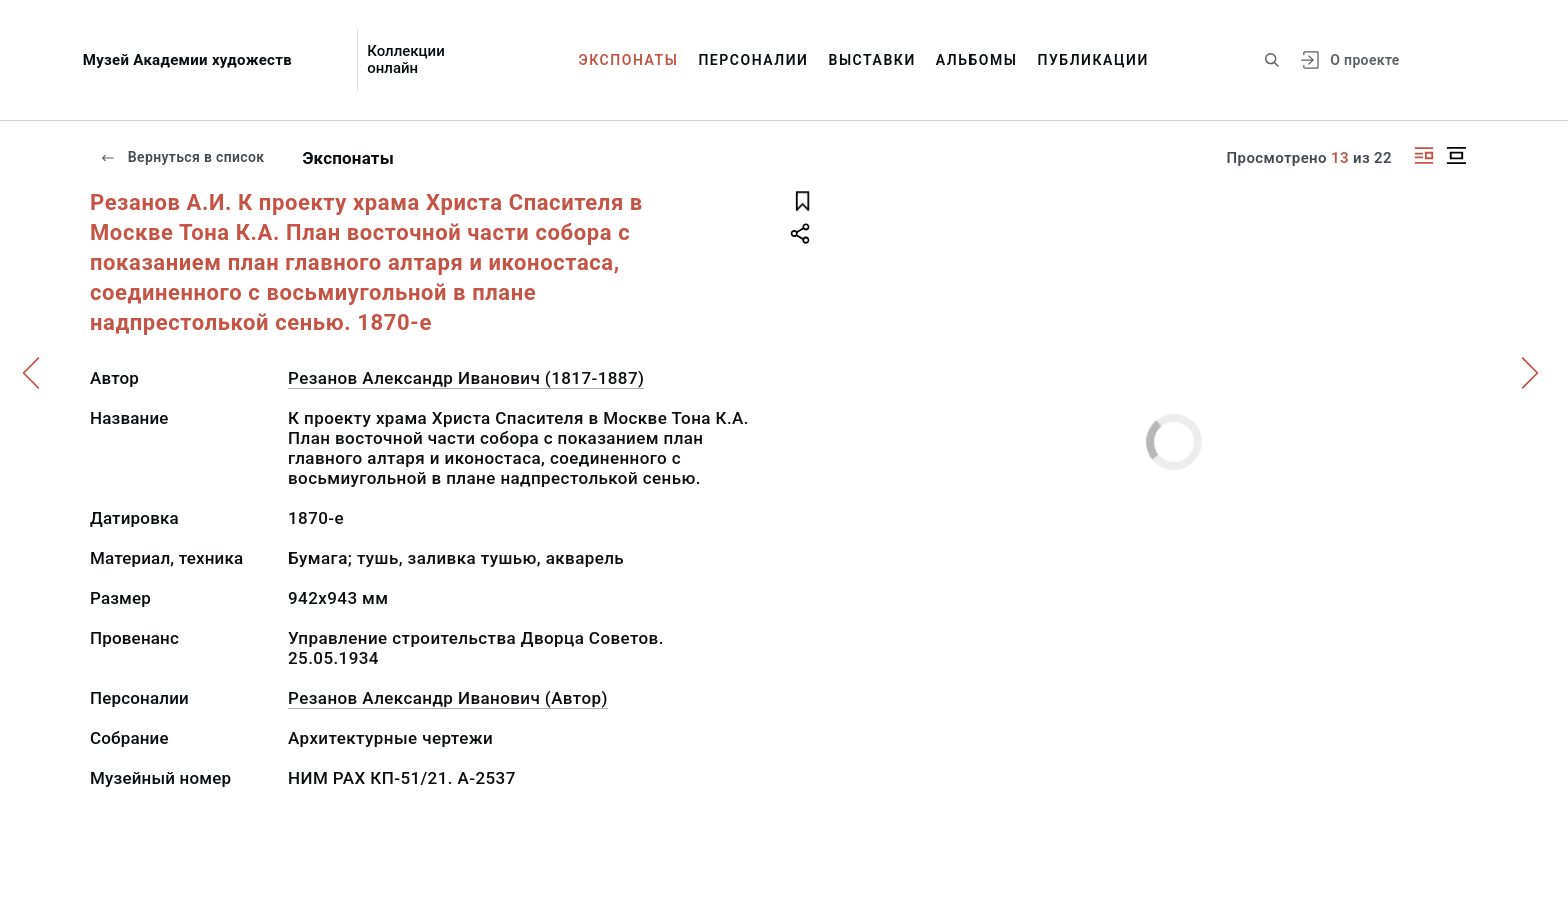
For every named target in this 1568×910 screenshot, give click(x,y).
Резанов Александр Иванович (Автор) (448, 698)
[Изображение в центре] (1456, 155)
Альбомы (977, 60)
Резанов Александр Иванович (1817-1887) (466, 378)
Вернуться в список (182, 157)
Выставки (871, 60)
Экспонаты (629, 60)
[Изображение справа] (1424, 155)
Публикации (1093, 60)
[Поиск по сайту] (1272, 60)
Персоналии (753, 60)
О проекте (1364, 60)
